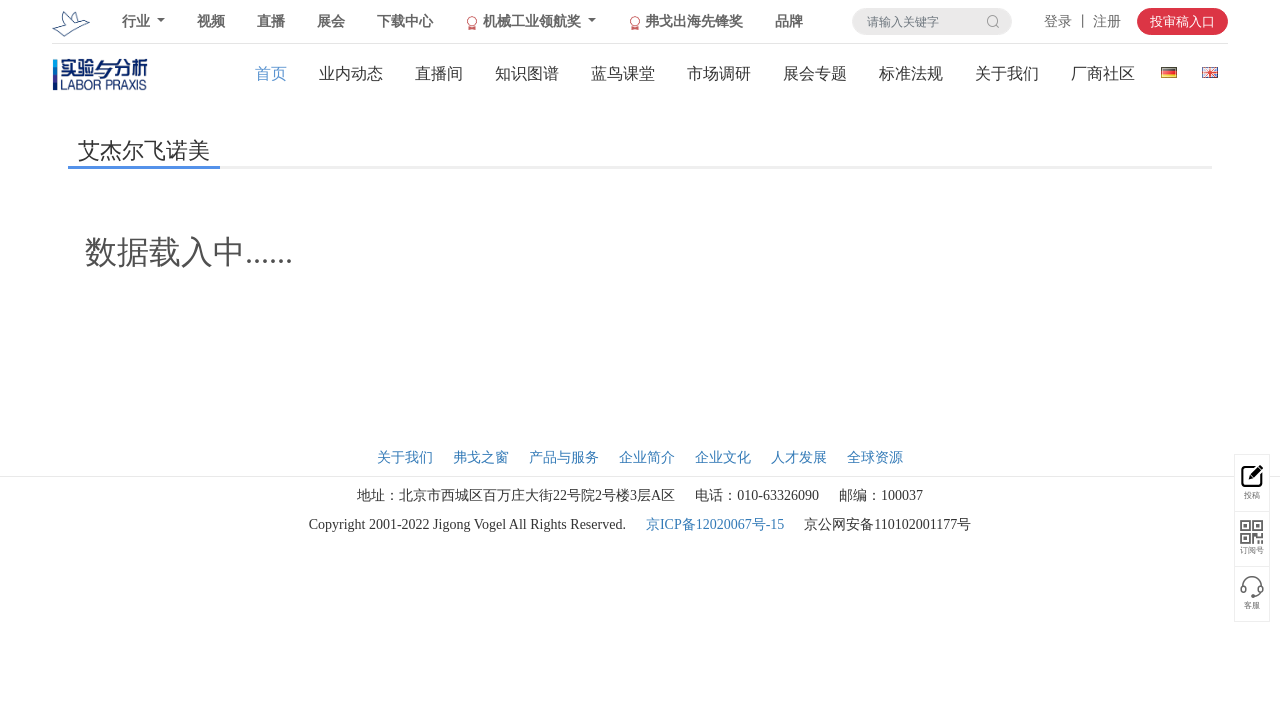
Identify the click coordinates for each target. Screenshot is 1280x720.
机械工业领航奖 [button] (524, 22)
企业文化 (723, 457)
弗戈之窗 (481, 457)
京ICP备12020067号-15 (715, 524)
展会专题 (815, 73)
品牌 (789, 21)
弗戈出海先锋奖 (686, 22)
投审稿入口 (1182, 21)
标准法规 (911, 73)
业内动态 (351, 73)
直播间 (439, 73)
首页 (271, 73)
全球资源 (875, 457)
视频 (211, 21)
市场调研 (719, 73)
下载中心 (405, 21)
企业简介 (647, 457)
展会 (331, 21)
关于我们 (1007, 73)
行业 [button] (138, 21)
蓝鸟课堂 (623, 73)
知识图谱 (527, 73)
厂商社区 (1103, 73)
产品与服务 (564, 457)
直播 (271, 21)
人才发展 (799, 457)
